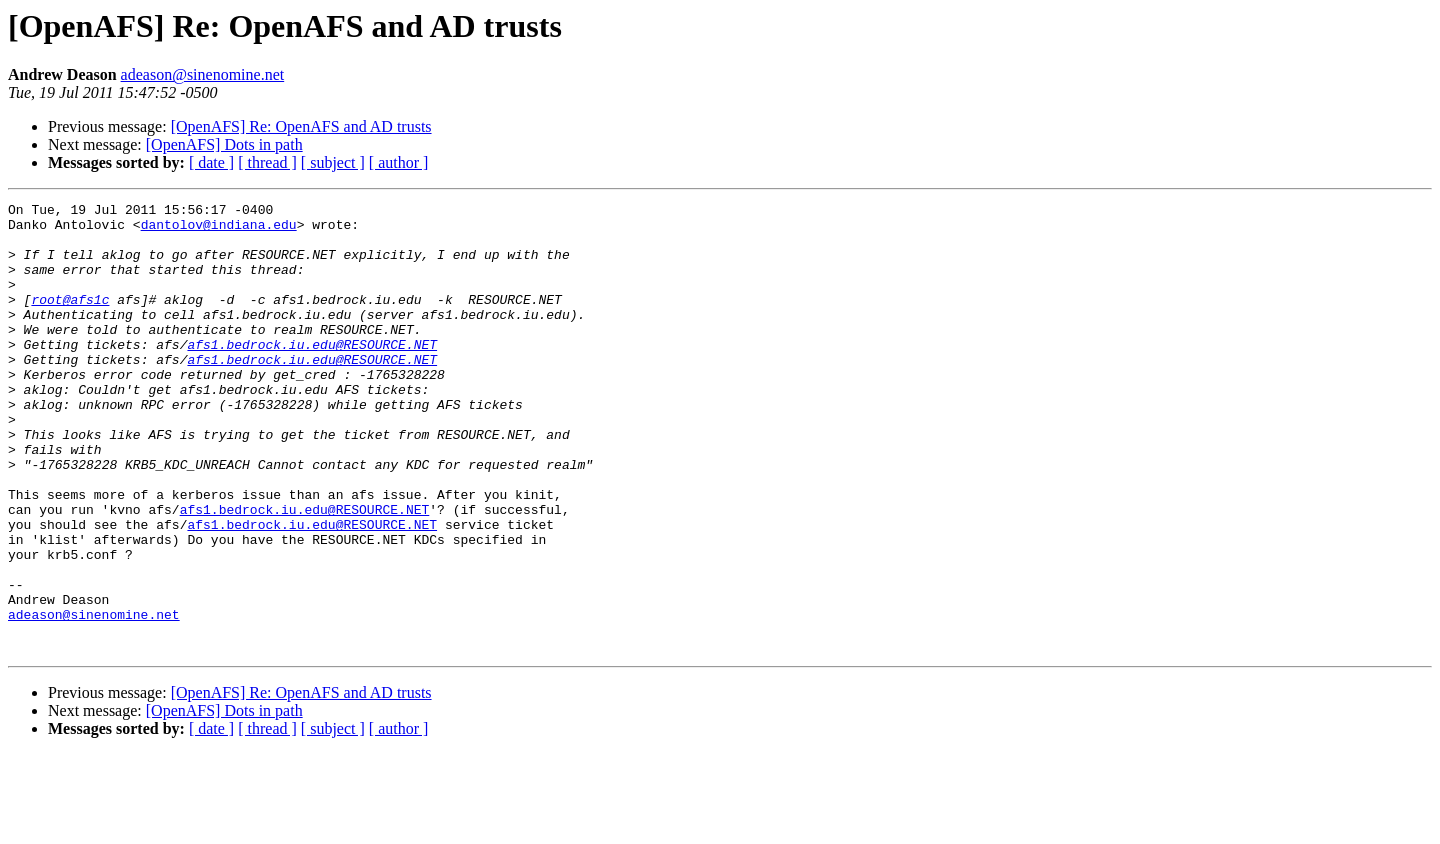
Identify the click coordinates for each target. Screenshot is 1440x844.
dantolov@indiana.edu (219, 230)
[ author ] (399, 162)
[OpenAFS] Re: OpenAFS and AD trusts (301, 126)
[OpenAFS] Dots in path (224, 144)
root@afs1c (70, 320)
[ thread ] (267, 162)
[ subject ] (333, 162)
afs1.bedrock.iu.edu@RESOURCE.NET (312, 374)
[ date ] (211, 162)
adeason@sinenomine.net (203, 74)
